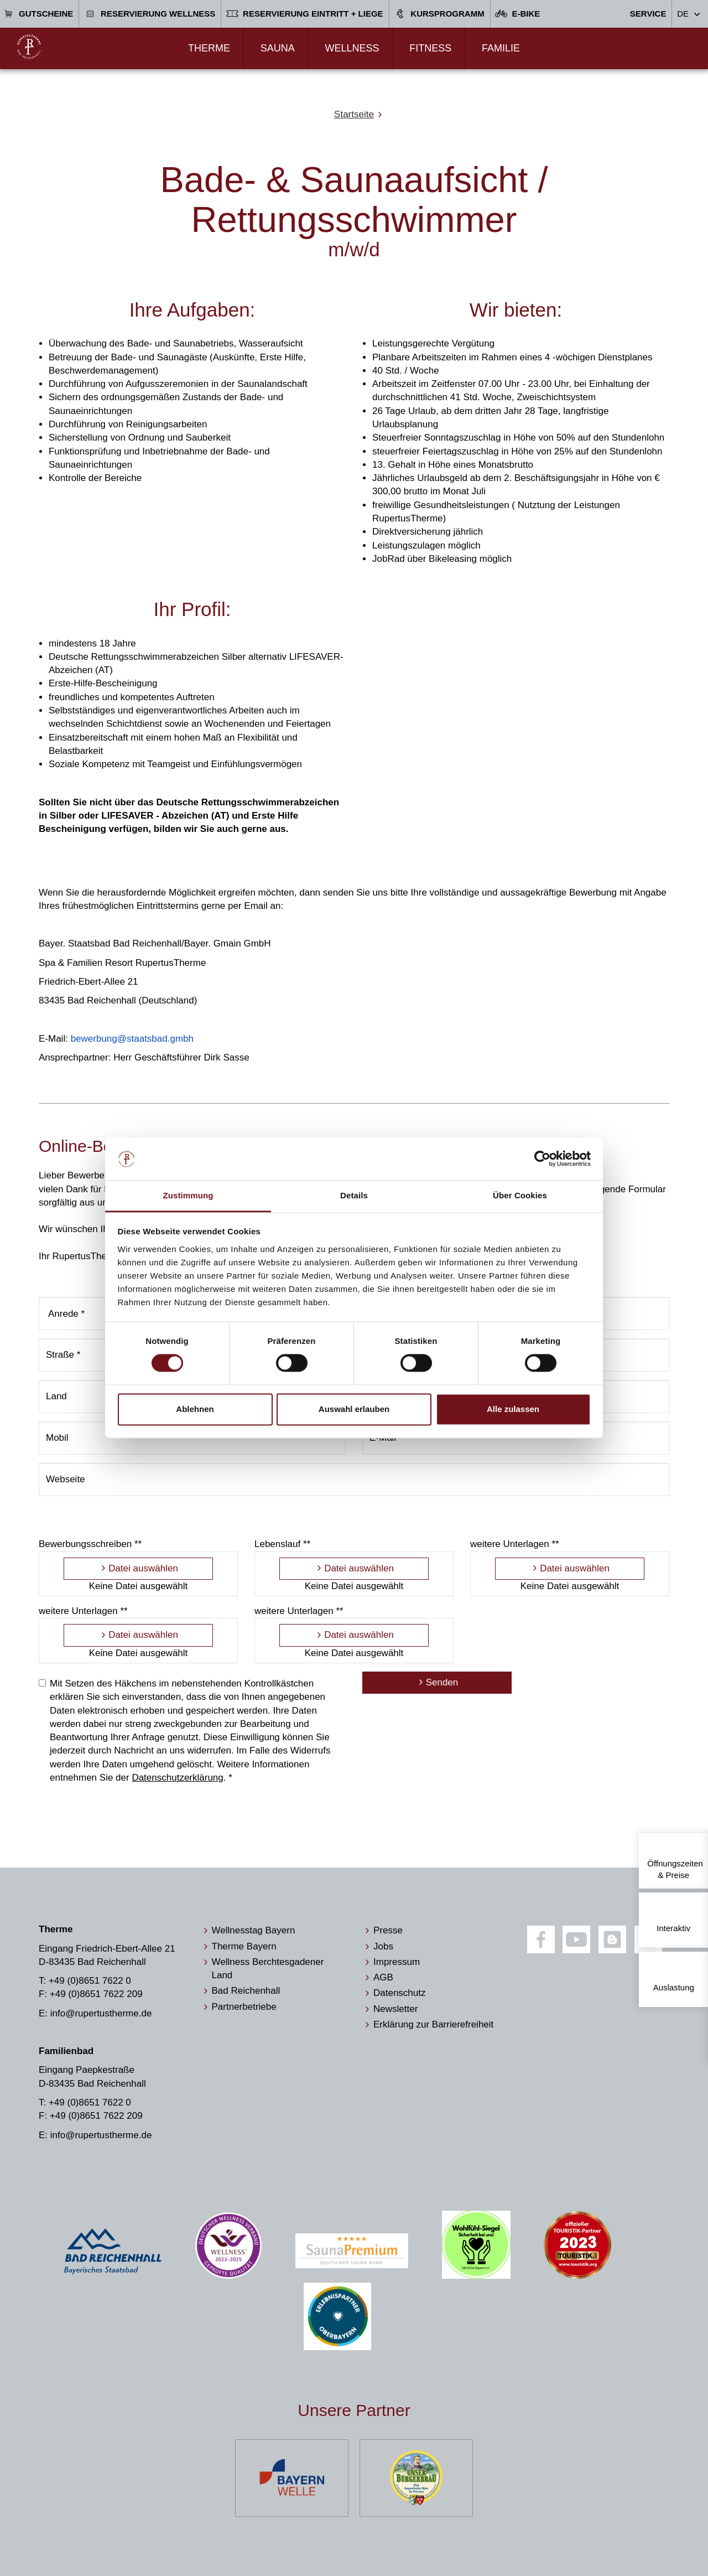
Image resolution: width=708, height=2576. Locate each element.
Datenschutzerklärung (177, 1777)
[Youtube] (576, 1939)
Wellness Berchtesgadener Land (268, 1968)
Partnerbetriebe (244, 2006)
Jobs (383, 1946)
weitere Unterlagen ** (514, 1544)
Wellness (352, 48)
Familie (501, 48)
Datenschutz (399, 1993)
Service (648, 13)
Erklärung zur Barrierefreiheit (433, 2024)
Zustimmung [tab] (188, 1195)
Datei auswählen (143, 1568)
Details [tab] (354, 1195)
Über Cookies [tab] (520, 1195)
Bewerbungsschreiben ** (90, 1544)
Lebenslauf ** (282, 1544)
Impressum (396, 1962)
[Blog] (612, 1939)
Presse (388, 1930)
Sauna (278, 48)
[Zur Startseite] (29, 46)
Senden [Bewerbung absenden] (442, 1682)
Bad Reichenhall (246, 1990)
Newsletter (395, 2009)
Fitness (430, 48)
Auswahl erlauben (354, 1409)
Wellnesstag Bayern (253, 1930)
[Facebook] (541, 1939)
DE (683, 13)
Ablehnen (195, 1409)
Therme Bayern (244, 1946)
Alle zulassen (513, 1409)
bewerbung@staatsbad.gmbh (132, 1038)
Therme (209, 48)
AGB (383, 1977)
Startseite (354, 114)
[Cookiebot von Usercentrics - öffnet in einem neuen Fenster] (542, 1159)
